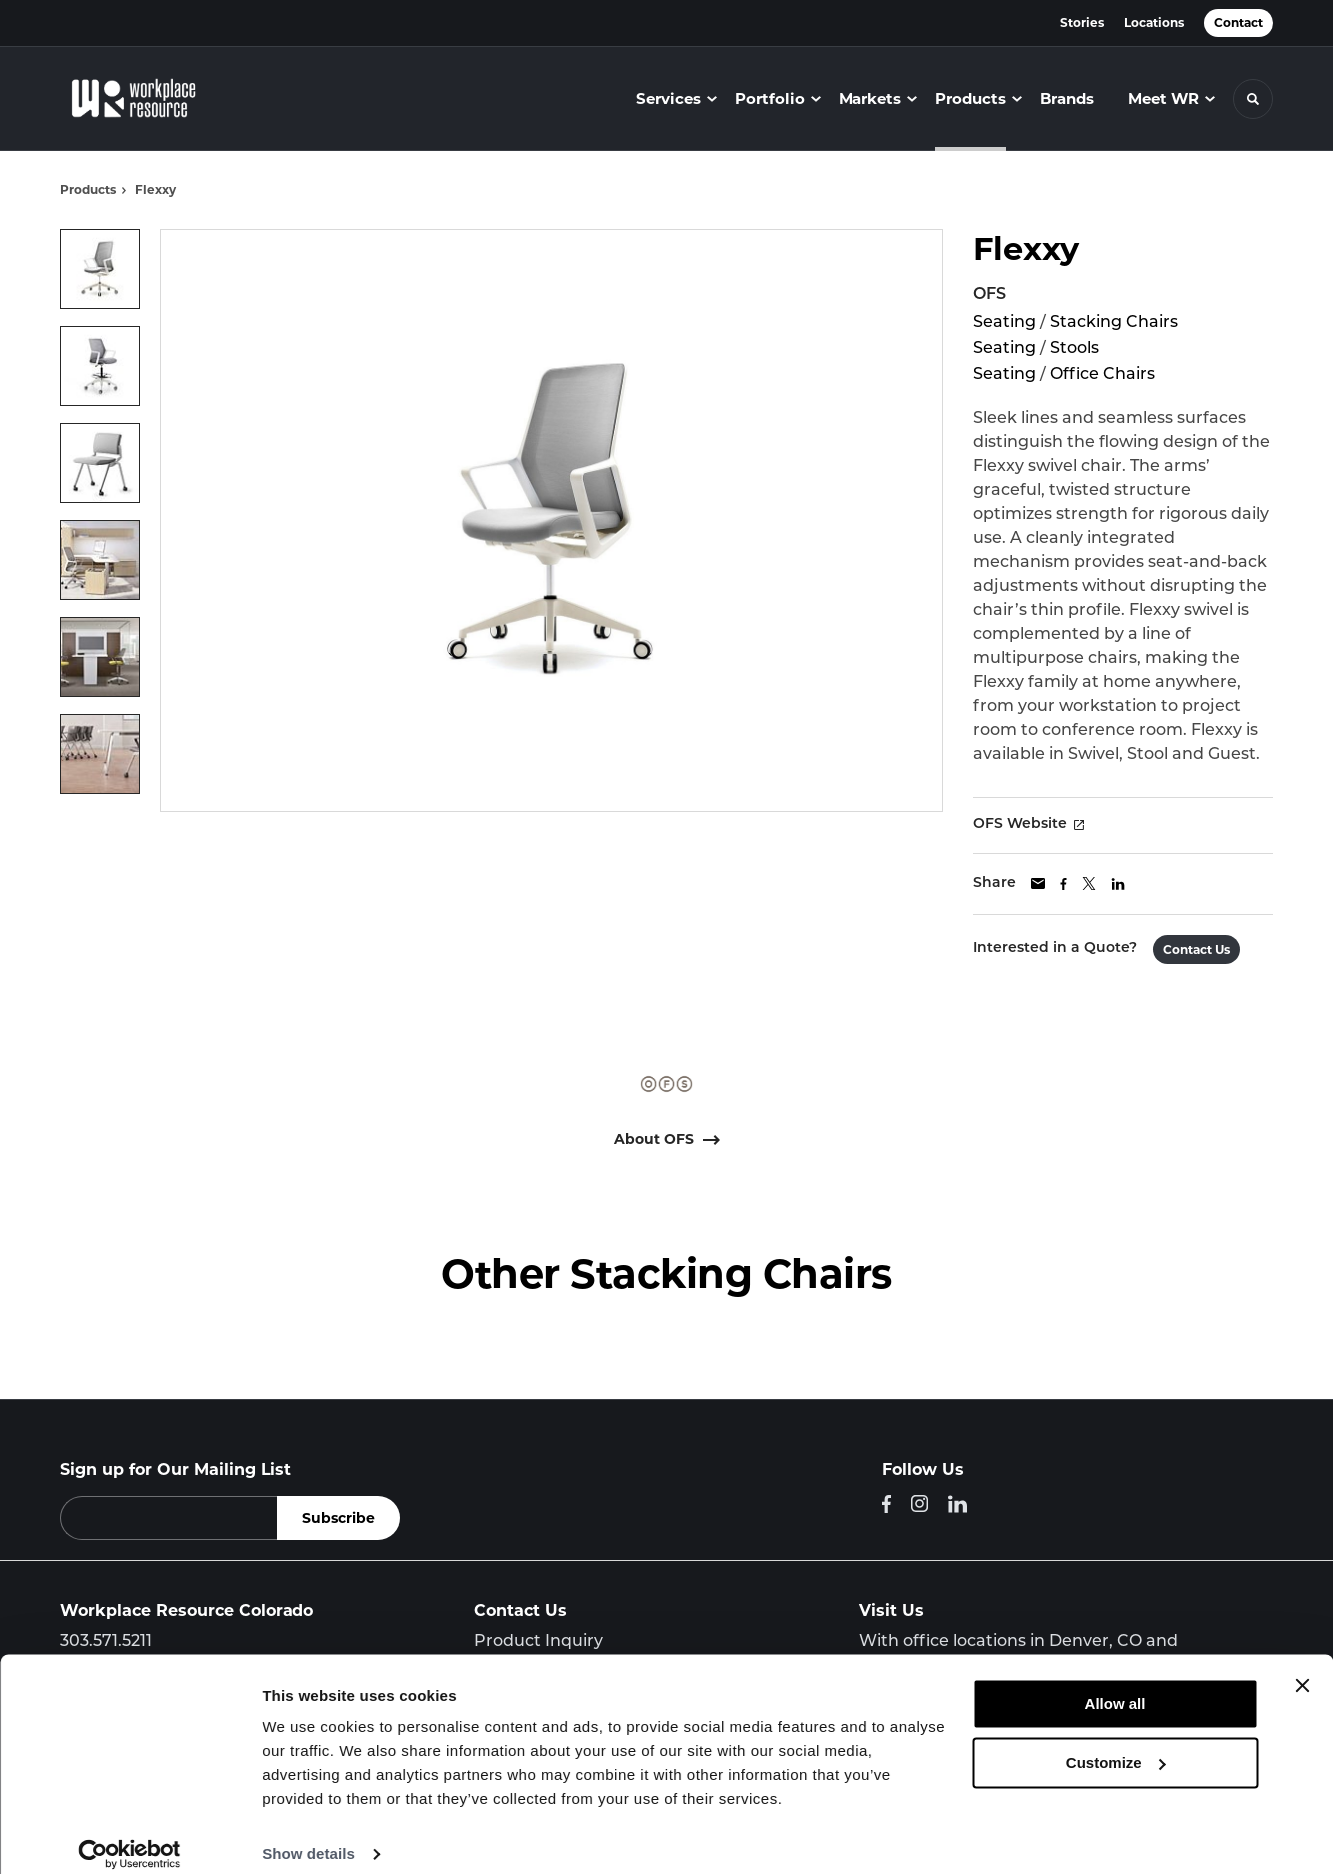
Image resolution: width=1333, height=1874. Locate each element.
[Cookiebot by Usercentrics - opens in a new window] (129, 1835)
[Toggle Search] (1253, 99)
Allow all (1115, 1684)
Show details (308, 1834)
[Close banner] (1302, 1666)
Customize (1116, 1742)
